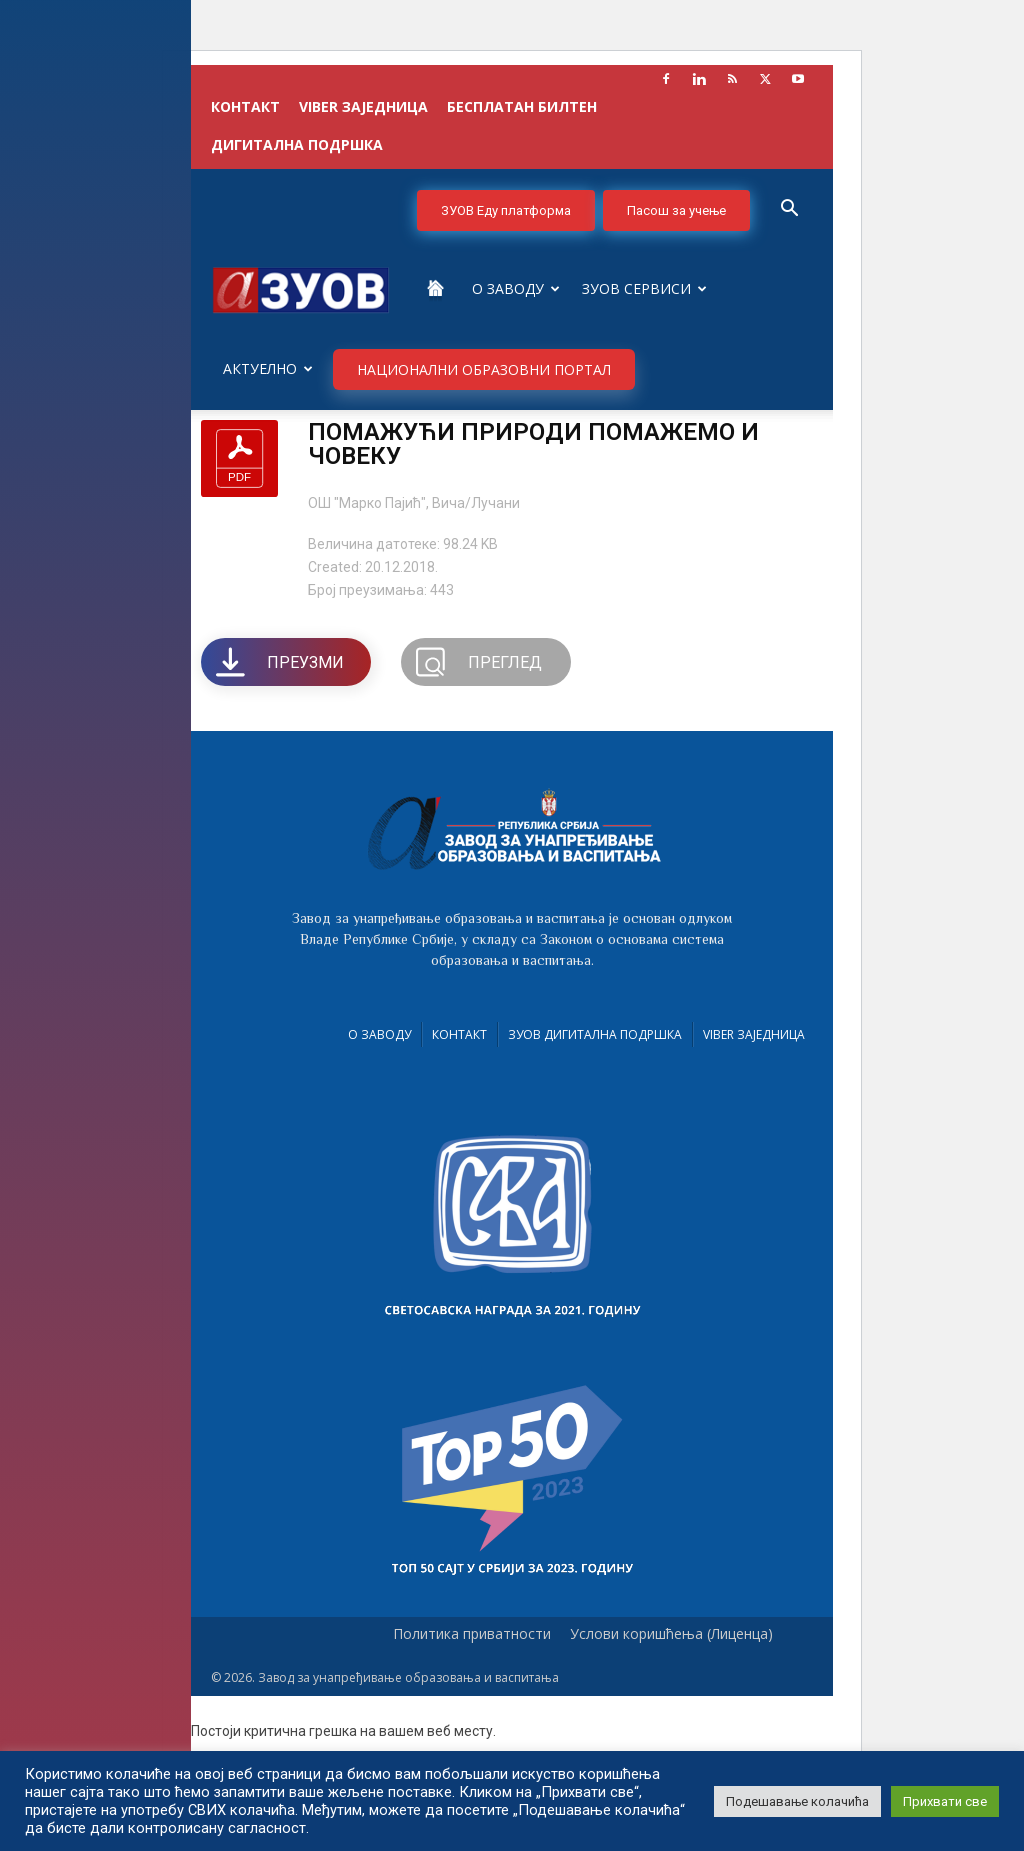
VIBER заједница (363, 106)
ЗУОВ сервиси (644, 288)
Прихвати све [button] (945, 1801)
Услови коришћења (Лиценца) (671, 1634)
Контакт (459, 1034)
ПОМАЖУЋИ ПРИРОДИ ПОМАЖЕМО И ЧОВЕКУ (533, 444)
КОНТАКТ (245, 106)
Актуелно (268, 368)
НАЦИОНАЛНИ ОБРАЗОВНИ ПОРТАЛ (484, 369)
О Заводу (516, 288)
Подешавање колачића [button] (797, 1801)
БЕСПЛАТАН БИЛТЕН (522, 106)
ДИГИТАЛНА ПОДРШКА (297, 144)
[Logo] (301, 288)
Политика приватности (472, 1634)
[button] (789, 210)
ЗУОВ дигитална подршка (595, 1034)
